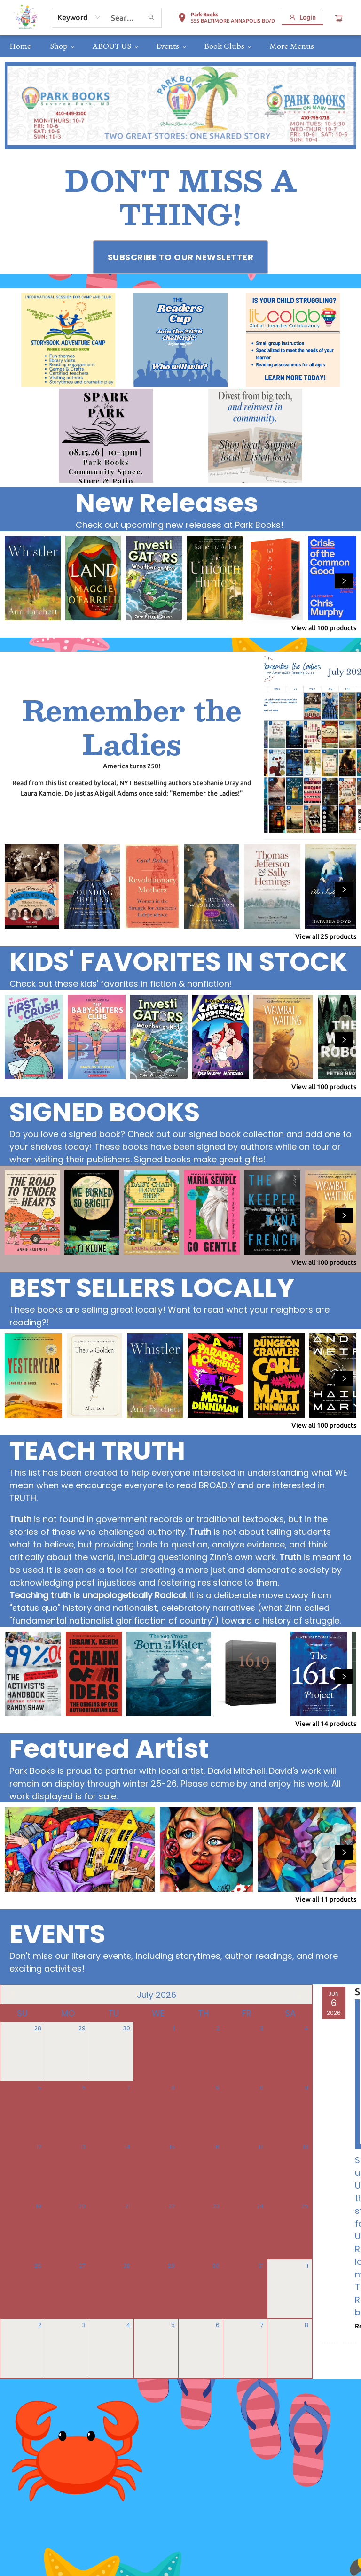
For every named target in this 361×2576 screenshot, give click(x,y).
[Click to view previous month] (13, 1994)
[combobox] (79, 17)
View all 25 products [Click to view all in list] (325, 936)
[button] (226, 19)
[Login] (302, 17)
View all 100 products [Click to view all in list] (323, 628)
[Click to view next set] (344, 580)
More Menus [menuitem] (291, 46)
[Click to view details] (33, 578)
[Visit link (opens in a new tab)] (181, 257)
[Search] (151, 17)
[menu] (180, 46)
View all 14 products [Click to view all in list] (325, 1723)
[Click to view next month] (299, 1994)
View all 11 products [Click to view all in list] (325, 1899)
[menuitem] (20, 46)
